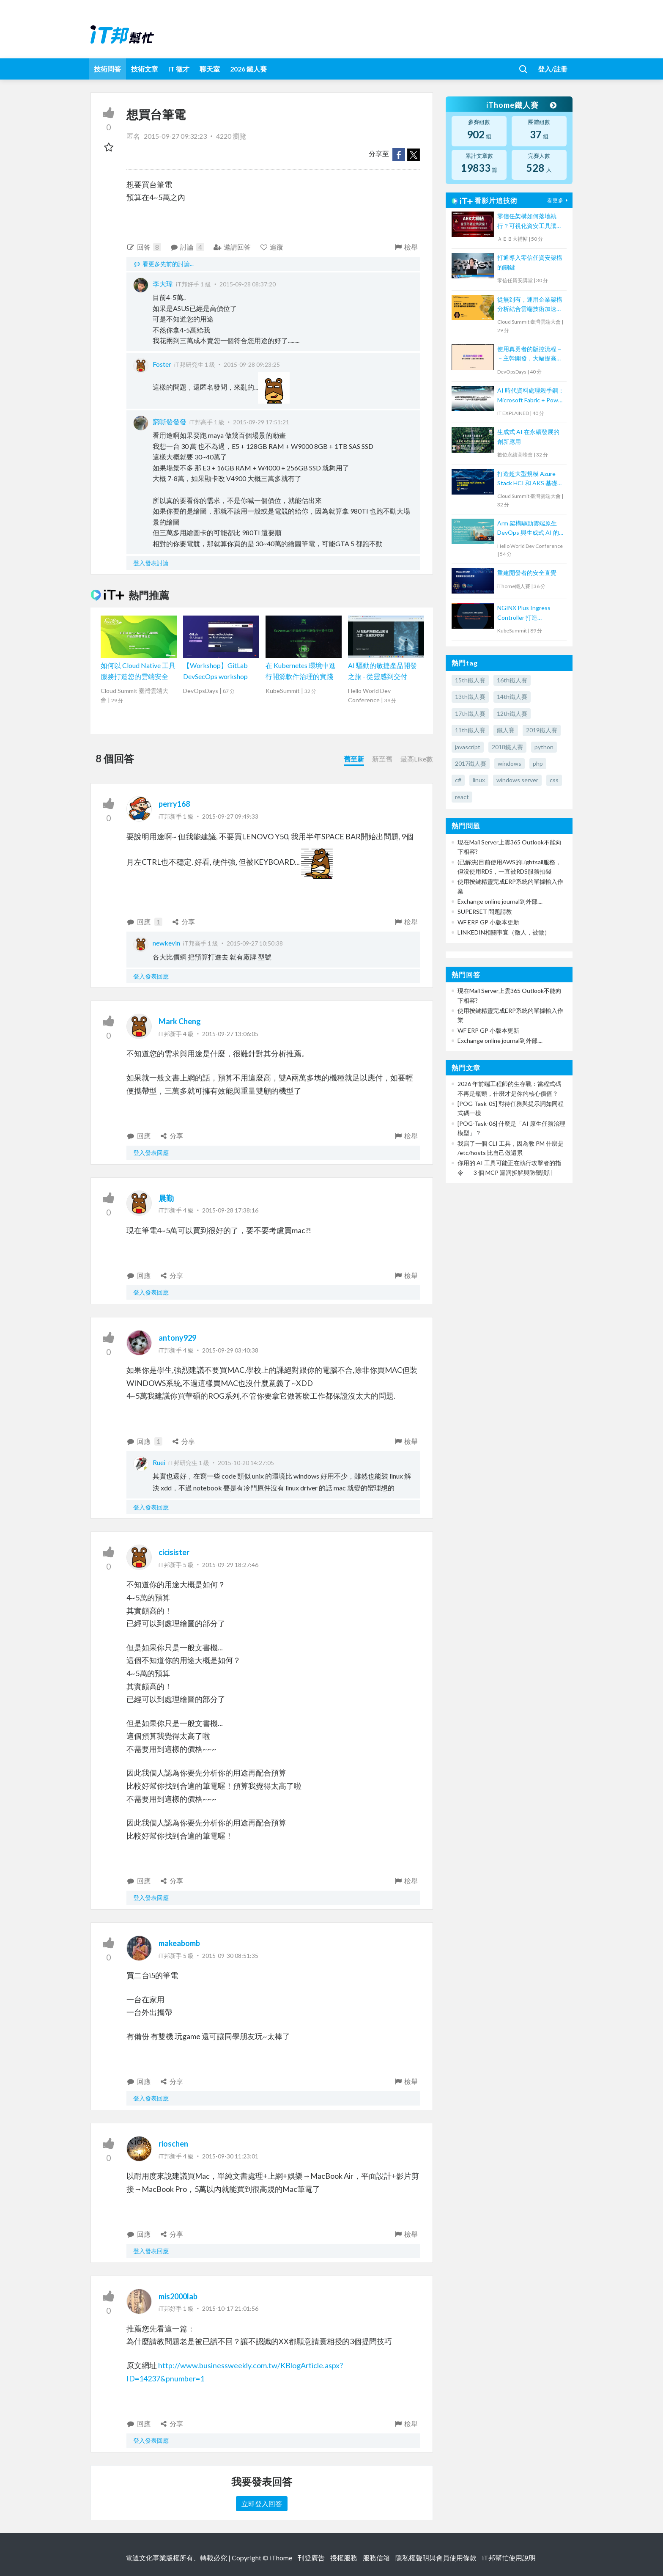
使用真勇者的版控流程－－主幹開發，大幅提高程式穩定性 (529, 354)
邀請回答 (232, 247)
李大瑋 (163, 284)
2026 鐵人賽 (248, 69)
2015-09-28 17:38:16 (230, 1210)
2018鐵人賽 (507, 747)
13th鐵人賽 (470, 696)
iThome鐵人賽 (521, 105)
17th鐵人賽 (470, 713)
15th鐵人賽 (470, 680)
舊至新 (354, 759)
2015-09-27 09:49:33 (230, 816)
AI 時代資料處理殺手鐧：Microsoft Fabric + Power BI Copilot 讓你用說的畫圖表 (530, 396)
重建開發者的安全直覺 (526, 572)
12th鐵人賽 (512, 713)
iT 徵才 (178, 69)
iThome (281, 2558)
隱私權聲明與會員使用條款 (436, 2558)
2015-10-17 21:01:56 (230, 2308)
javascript (467, 747)
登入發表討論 (151, 562)
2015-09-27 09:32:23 (175, 136)
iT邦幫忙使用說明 (509, 2558)
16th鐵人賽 (512, 680)
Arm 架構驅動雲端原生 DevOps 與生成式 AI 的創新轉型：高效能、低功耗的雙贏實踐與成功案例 (531, 529)
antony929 (177, 1337)
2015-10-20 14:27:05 (246, 1462)
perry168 (174, 803)
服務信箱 (376, 2558)
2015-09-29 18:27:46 (230, 1564)
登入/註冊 (552, 69)
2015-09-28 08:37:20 (247, 284)
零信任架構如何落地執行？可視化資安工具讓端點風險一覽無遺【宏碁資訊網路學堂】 (529, 221)
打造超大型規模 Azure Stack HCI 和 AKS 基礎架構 (530, 479)
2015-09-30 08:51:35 (230, 1955)
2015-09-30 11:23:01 (230, 2156)
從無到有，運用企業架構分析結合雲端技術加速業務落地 (529, 305)
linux (479, 780)
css (554, 780)
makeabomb (179, 1943)
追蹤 (272, 247)
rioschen (173, 2143)
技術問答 (107, 69)
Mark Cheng (180, 1021)
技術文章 (144, 69)
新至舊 (382, 759)
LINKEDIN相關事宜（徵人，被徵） (504, 932)
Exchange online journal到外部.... (500, 901)
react (462, 796)
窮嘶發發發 (169, 422)
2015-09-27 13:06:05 (230, 1033)
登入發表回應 (151, 976)
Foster (162, 364)
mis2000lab (178, 2296)
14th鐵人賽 (512, 696)
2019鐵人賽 (541, 730)
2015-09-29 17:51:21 (261, 422)
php (538, 763)
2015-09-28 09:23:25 (252, 364)
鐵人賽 (506, 730)
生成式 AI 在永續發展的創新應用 (528, 436)
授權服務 (343, 2558)
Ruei (159, 1462)
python (543, 747)
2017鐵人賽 (470, 763)
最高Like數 (416, 759)
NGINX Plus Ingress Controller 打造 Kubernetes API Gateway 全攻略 (524, 613)
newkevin (166, 943)
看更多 (558, 200)
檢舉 (406, 247)
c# (458, 780)
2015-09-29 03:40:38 (230, 1350)
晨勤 (166, 1198)
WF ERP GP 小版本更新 (488, 922)
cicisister (174, 1552)
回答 (143, 247)
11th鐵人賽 (470, 730)
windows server (517, 780)
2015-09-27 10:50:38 (255, 943)
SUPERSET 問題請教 (485, 911)
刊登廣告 (311, 2558)
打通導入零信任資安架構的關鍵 (529, 262)
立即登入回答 (261, 2503)
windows (509, 763)
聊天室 (210, 69)
